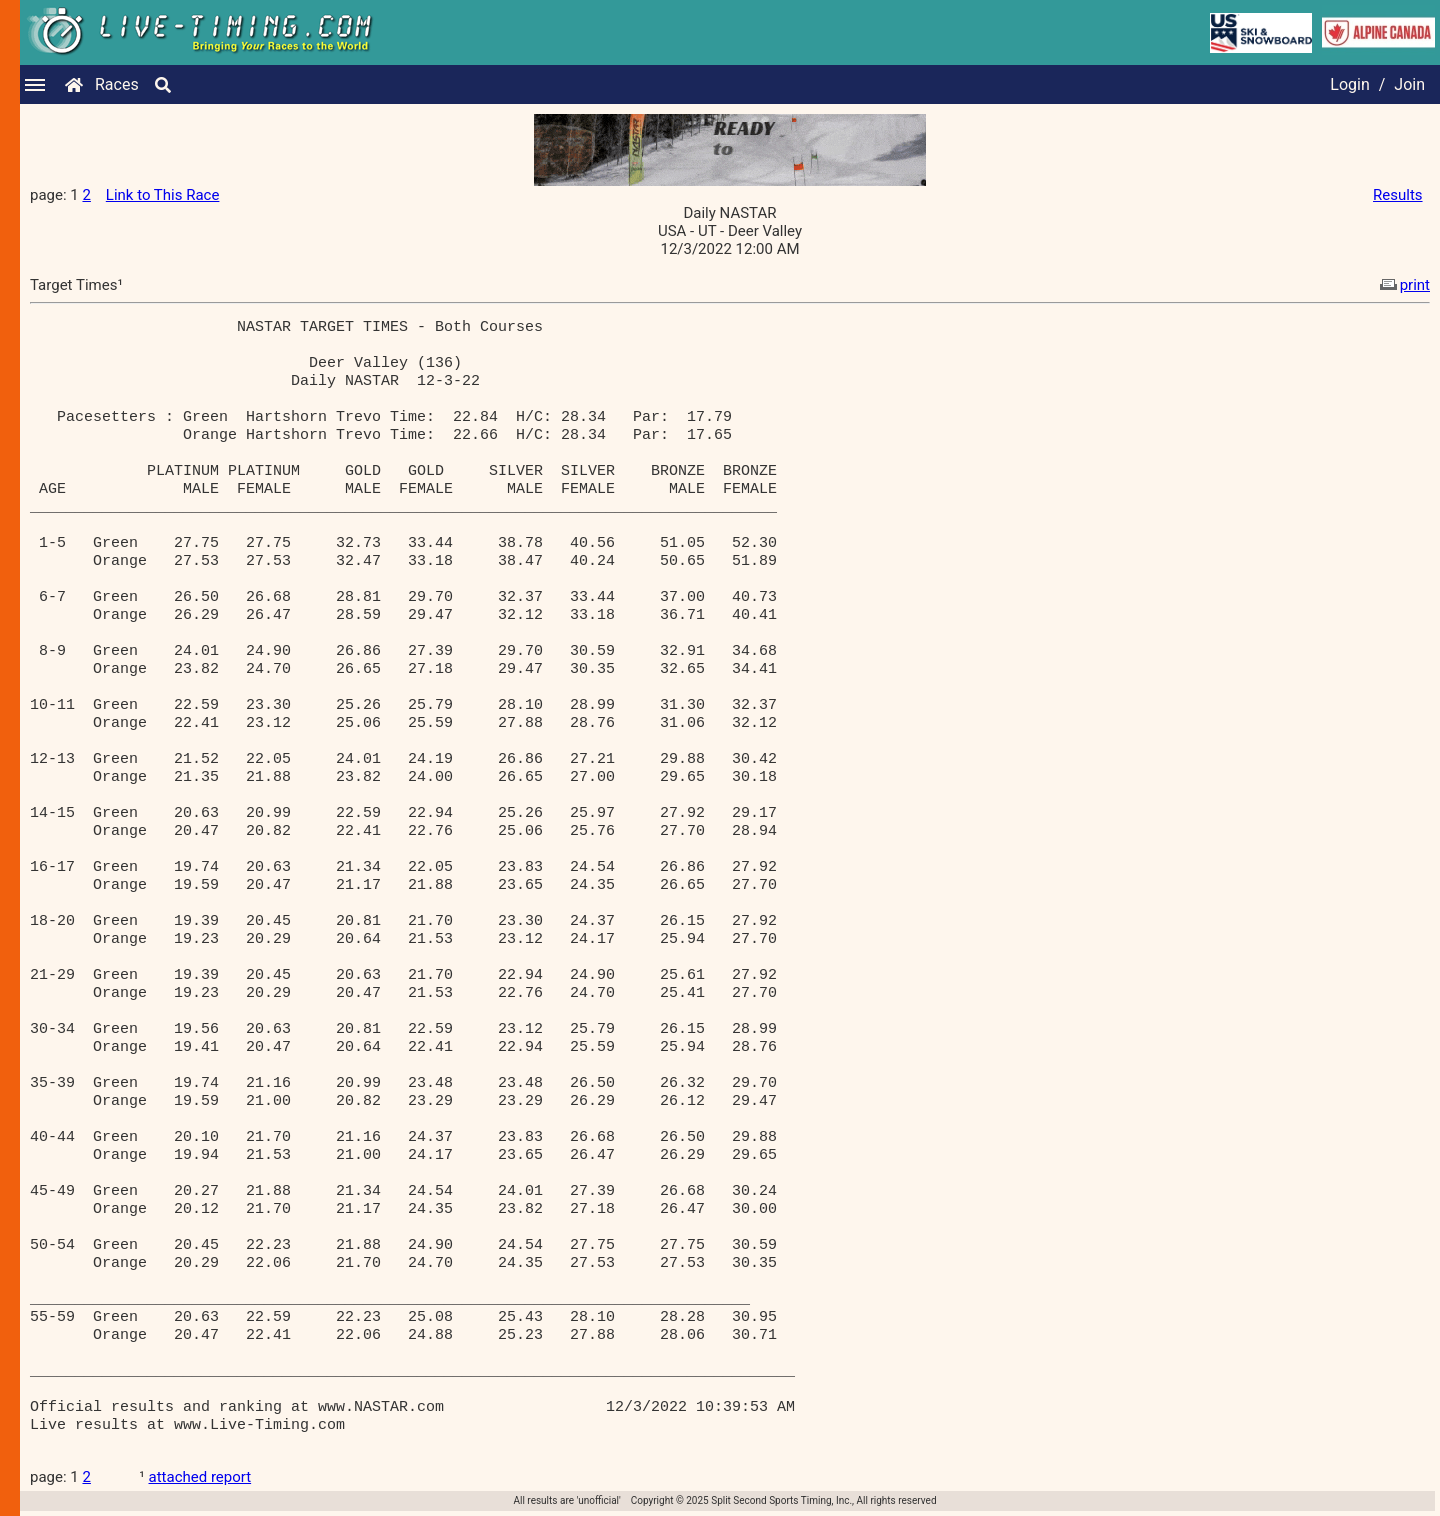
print (1403, 285)
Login (1349, 84)
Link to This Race (163, 195)
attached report (200, 1477)
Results (1398, 195)
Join (1409, 84)
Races (117, 84)
